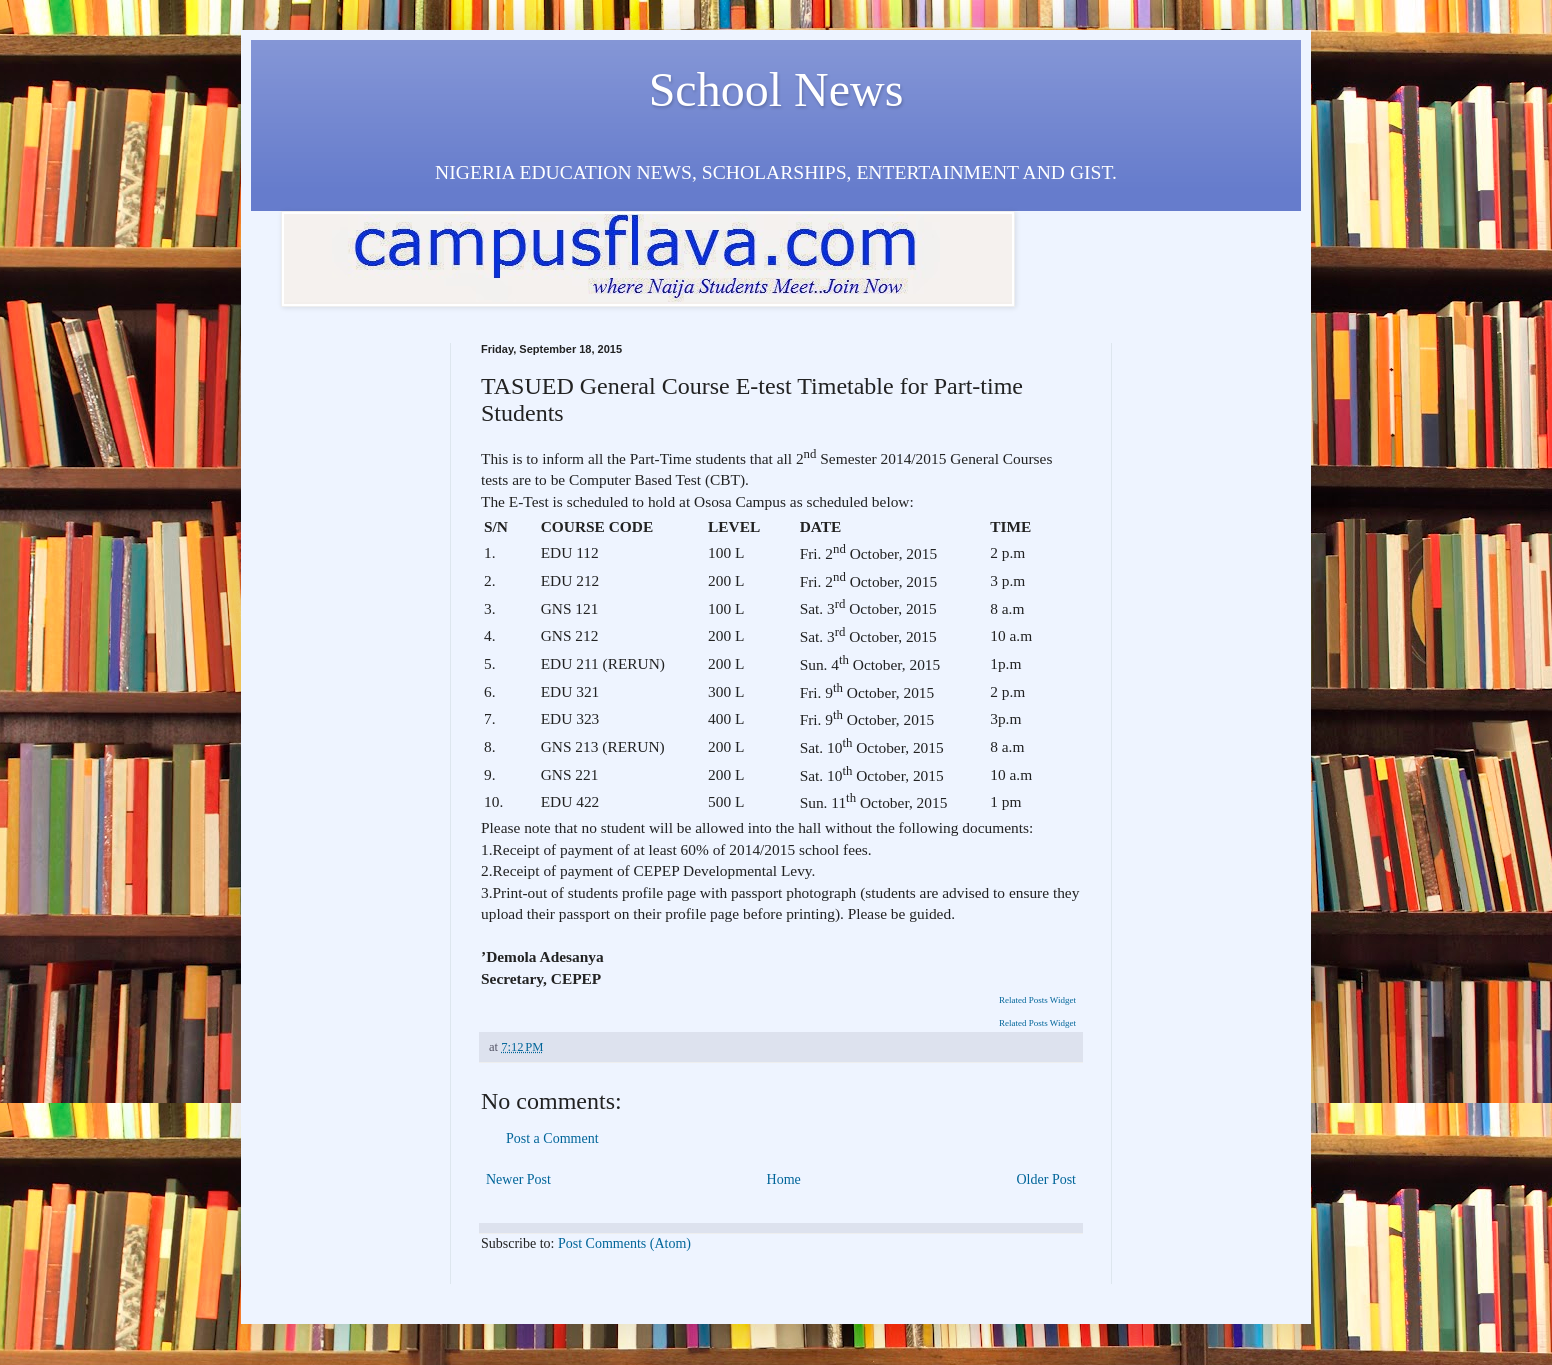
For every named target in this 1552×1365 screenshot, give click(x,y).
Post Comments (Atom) (624, 1243)
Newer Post (518, 1179)
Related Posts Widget (1037, 1000)
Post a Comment (552, 1138)
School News (776, 89)
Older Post (1047, 1179)
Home (784, 1179)
